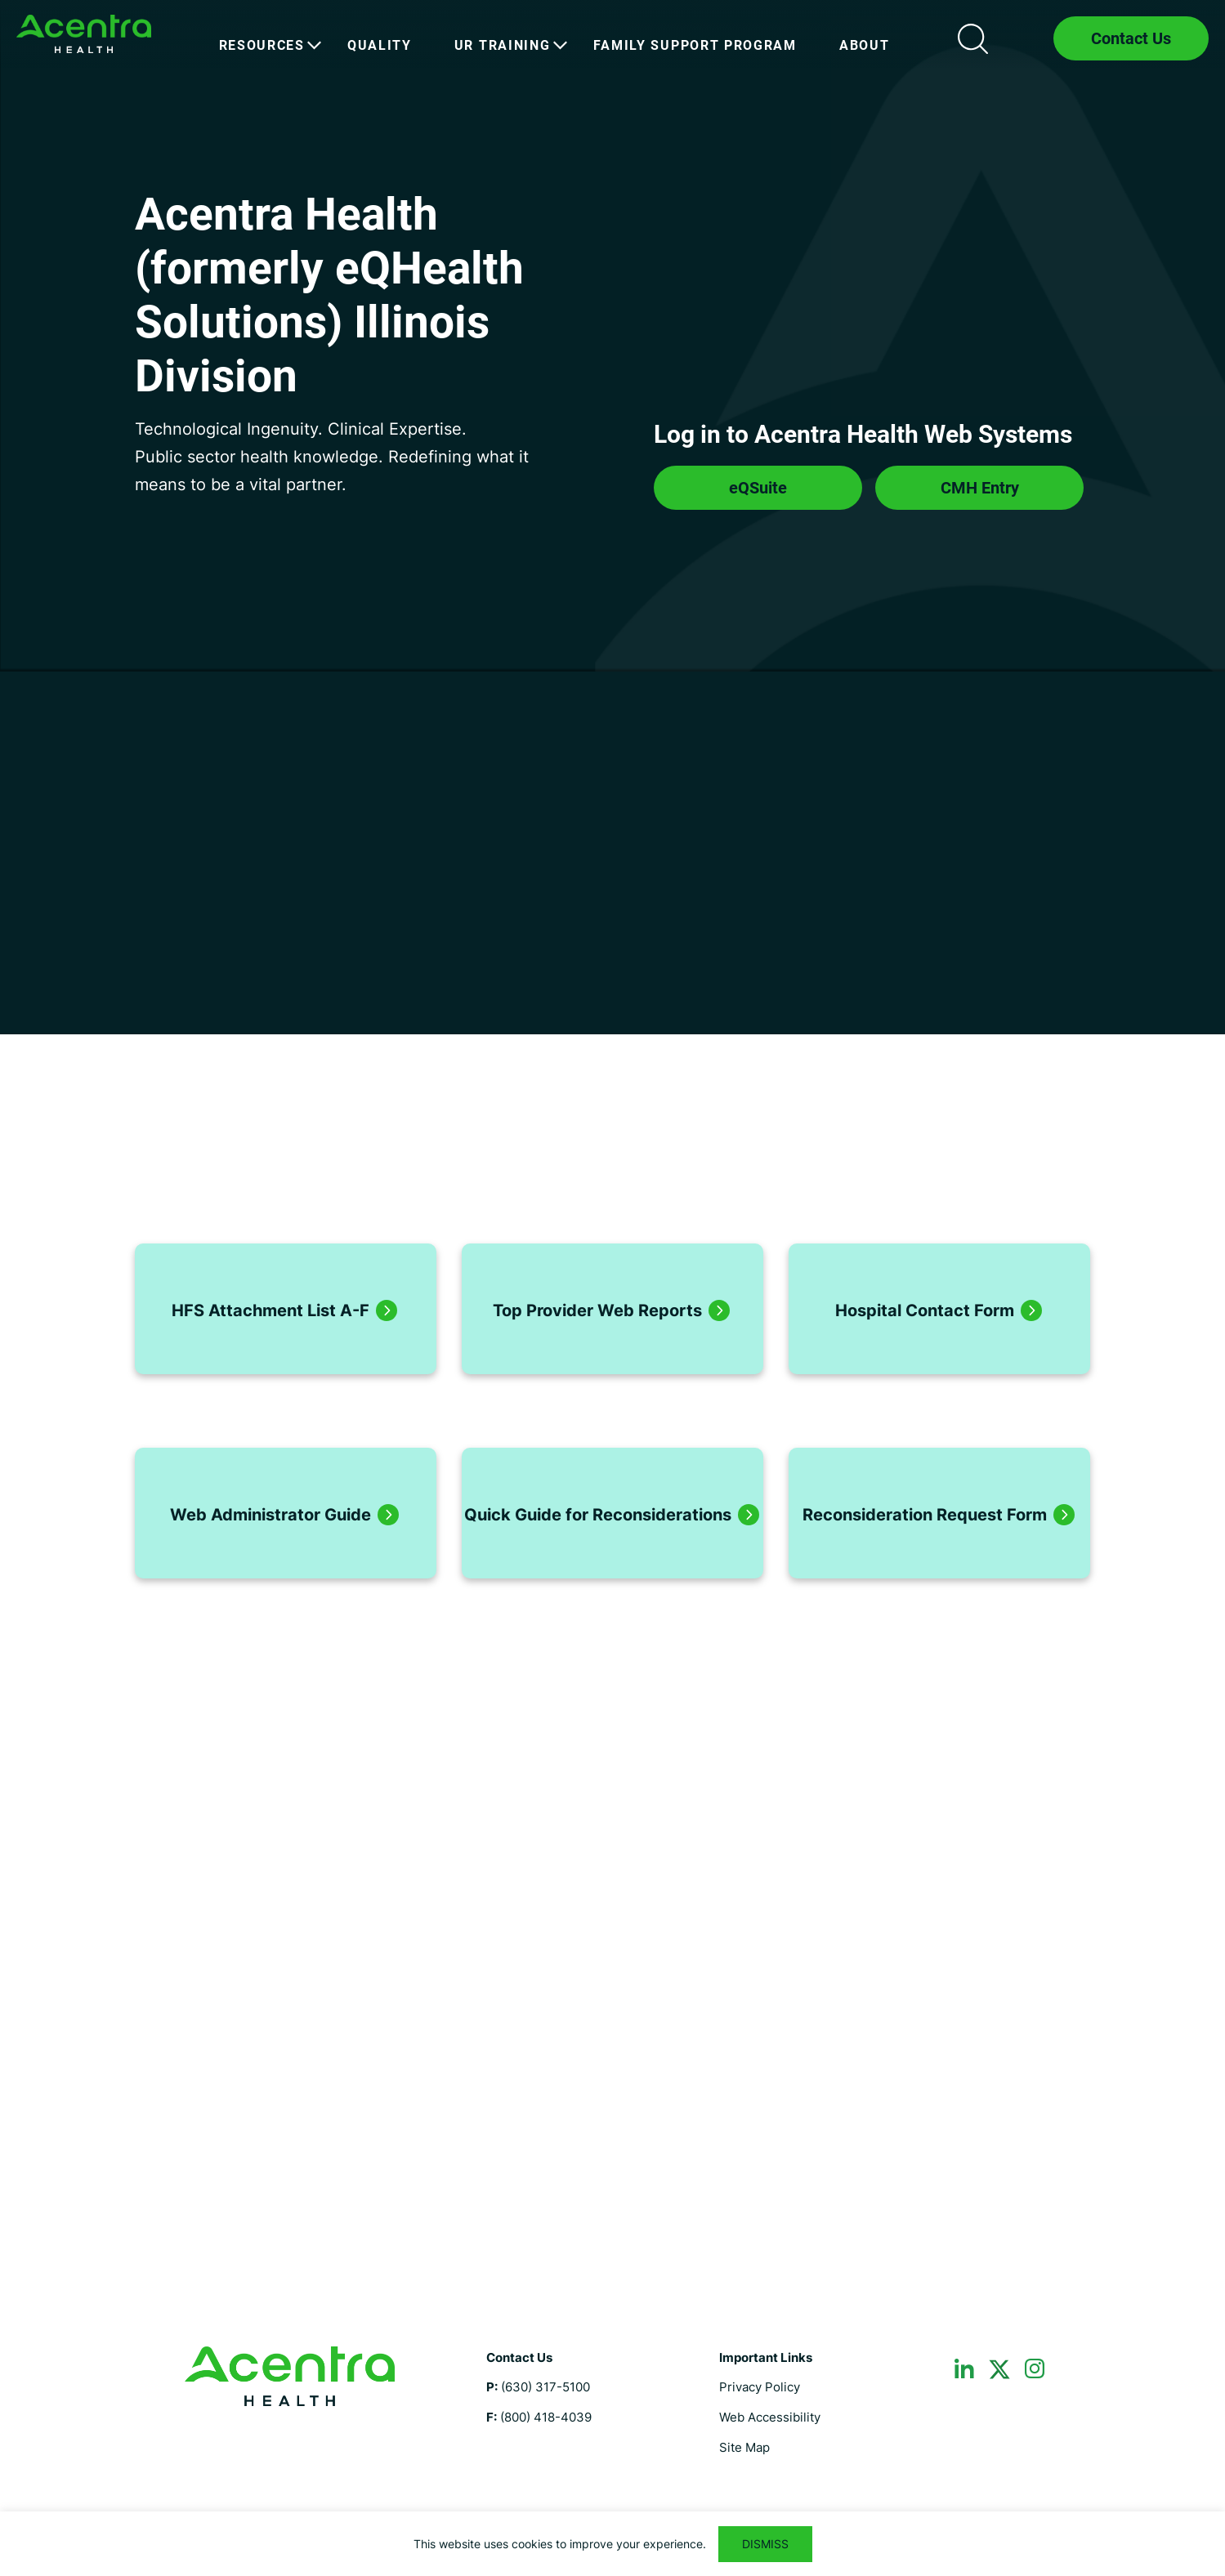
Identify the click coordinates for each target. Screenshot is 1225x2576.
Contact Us (1131, 38)
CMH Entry (980, 488)
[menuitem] (262, 46)
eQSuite (758, 488)
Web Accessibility (769, 2417)
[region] (612, 2543)
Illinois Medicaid (83, 34)
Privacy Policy (759, 2387)
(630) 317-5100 (545, 2387)
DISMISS (765, 2544)
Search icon (972, 38)
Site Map (744, 2447)
